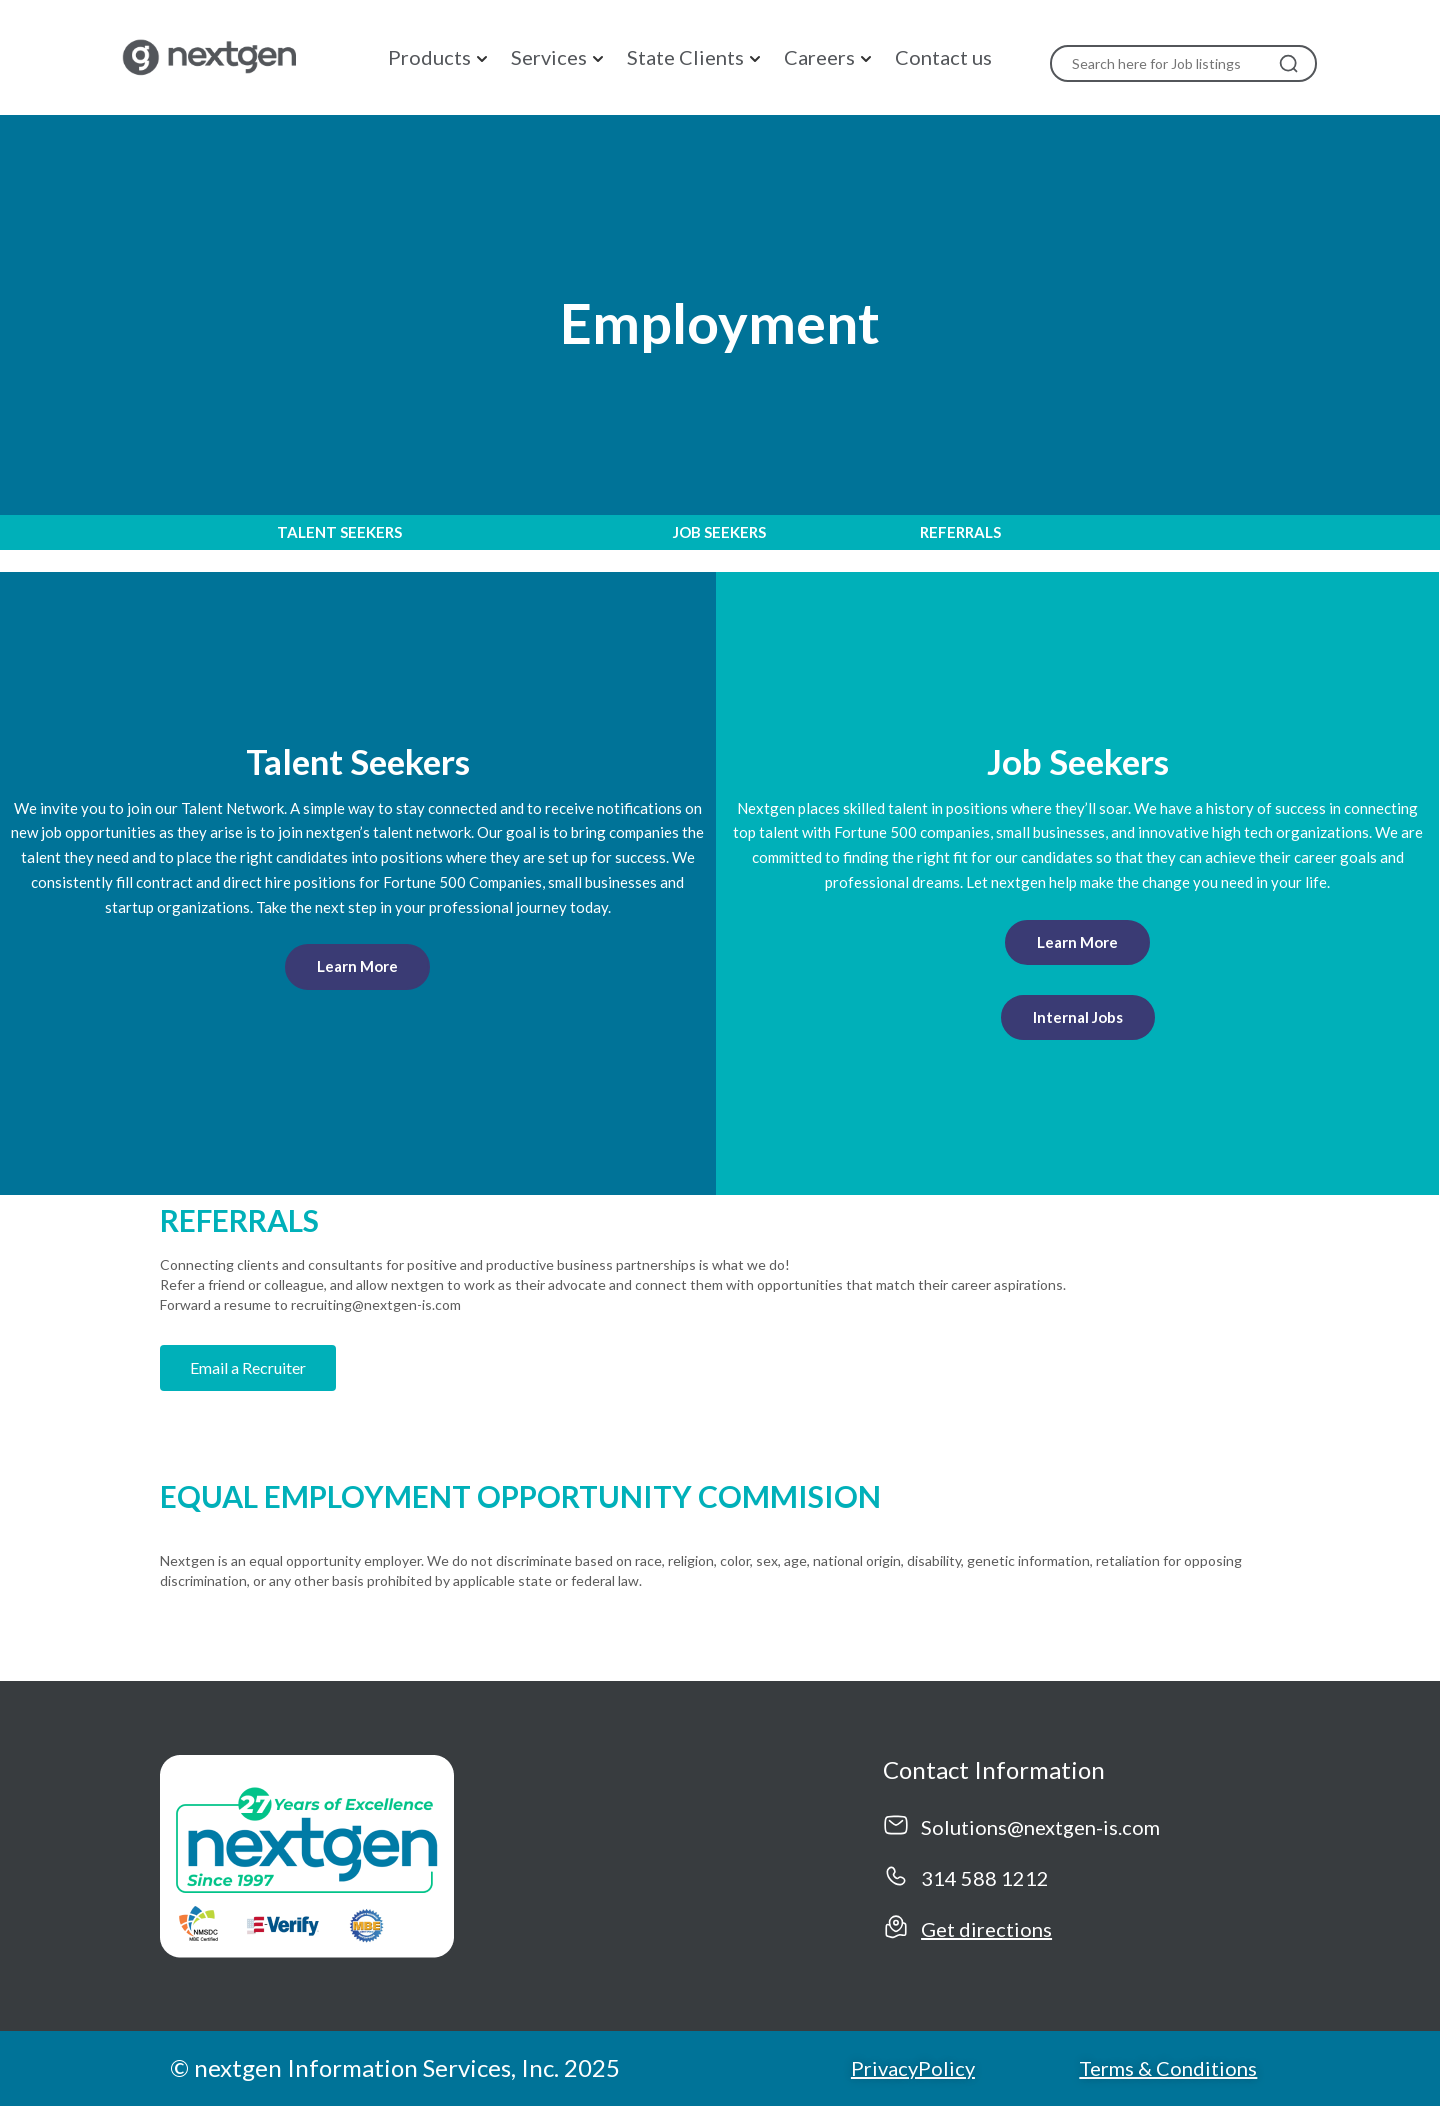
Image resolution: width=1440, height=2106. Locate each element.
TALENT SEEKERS (339, 532)
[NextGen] (205, 55)
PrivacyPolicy (913, 2068)
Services (549, 57)
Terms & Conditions (1168, 2068)
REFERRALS (960, 532)
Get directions (986, 1929)
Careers (819, 57)
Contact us (943, 57)
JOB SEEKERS (719, 532)
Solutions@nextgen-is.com (1040, 1827)
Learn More (357, 966)
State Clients (685, 57)
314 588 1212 (985, 1878)
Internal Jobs (1078, 1017)
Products (429, 57)
